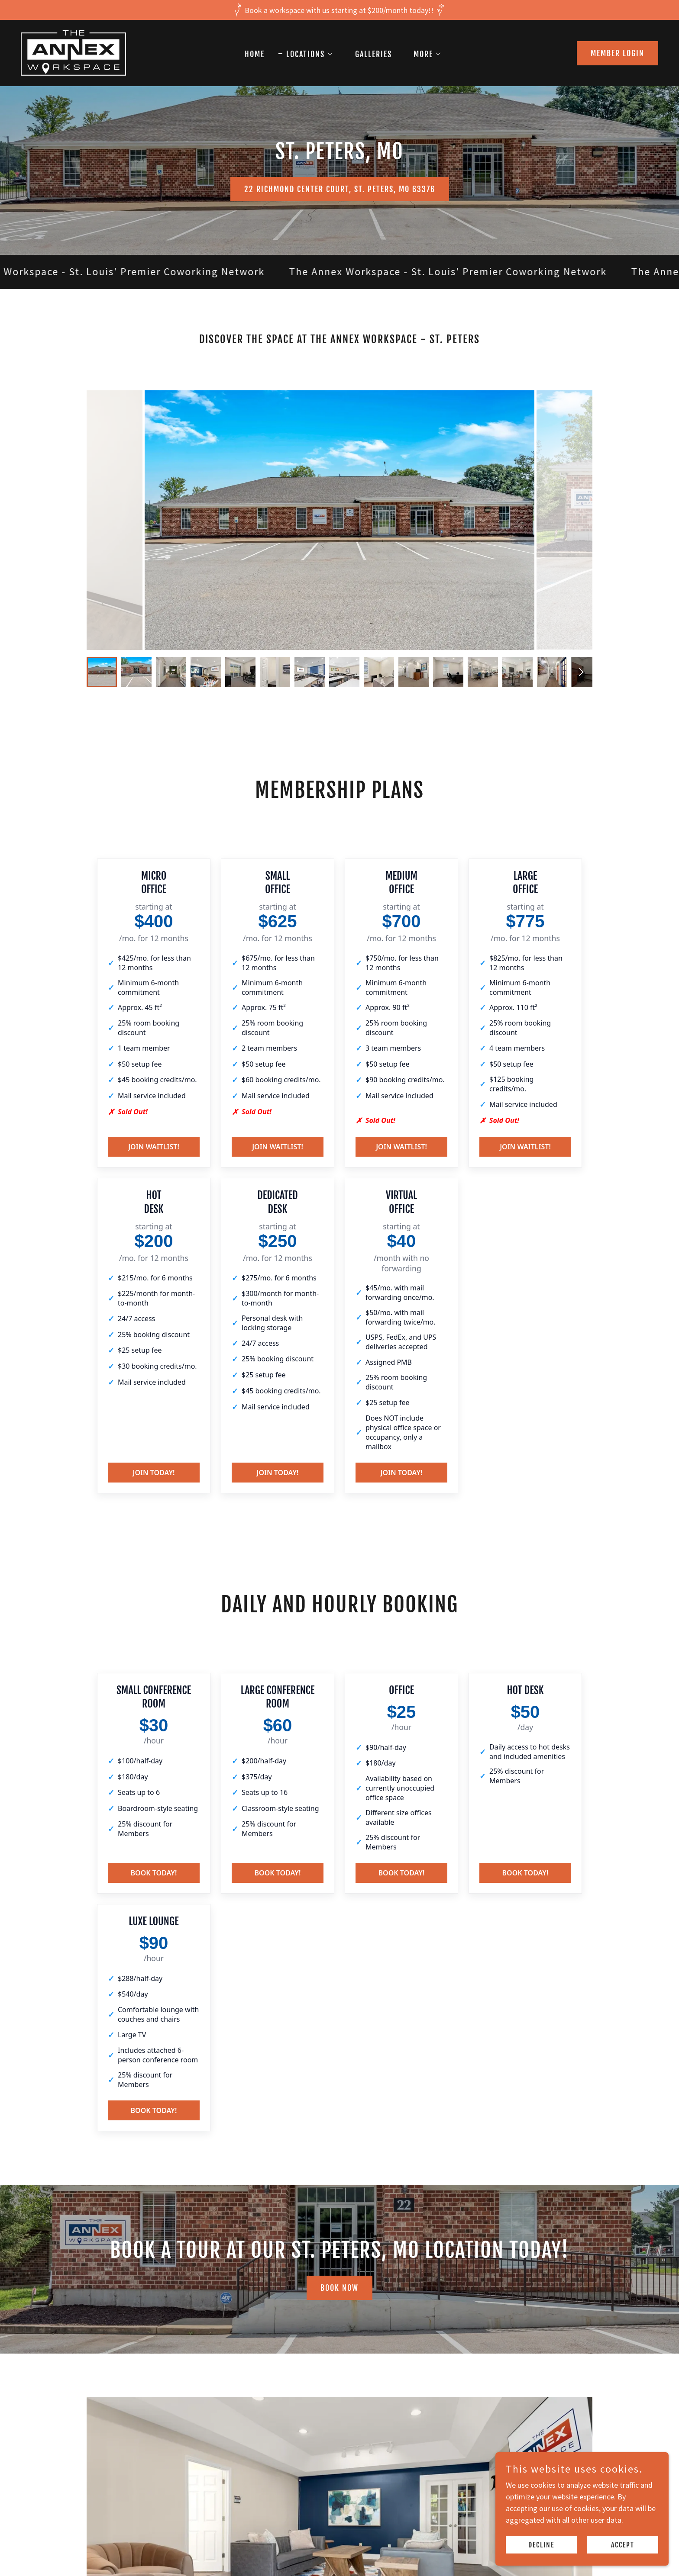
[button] (305, 54)
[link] (73, 52)
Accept (622, 2545)
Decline (541, 2545)
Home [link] (255, 54)
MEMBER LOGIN (617, 53)
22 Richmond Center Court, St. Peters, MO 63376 (339, 189)
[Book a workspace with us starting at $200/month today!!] (339, 10)
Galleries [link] (373, 54)
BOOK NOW (339, 2288)
